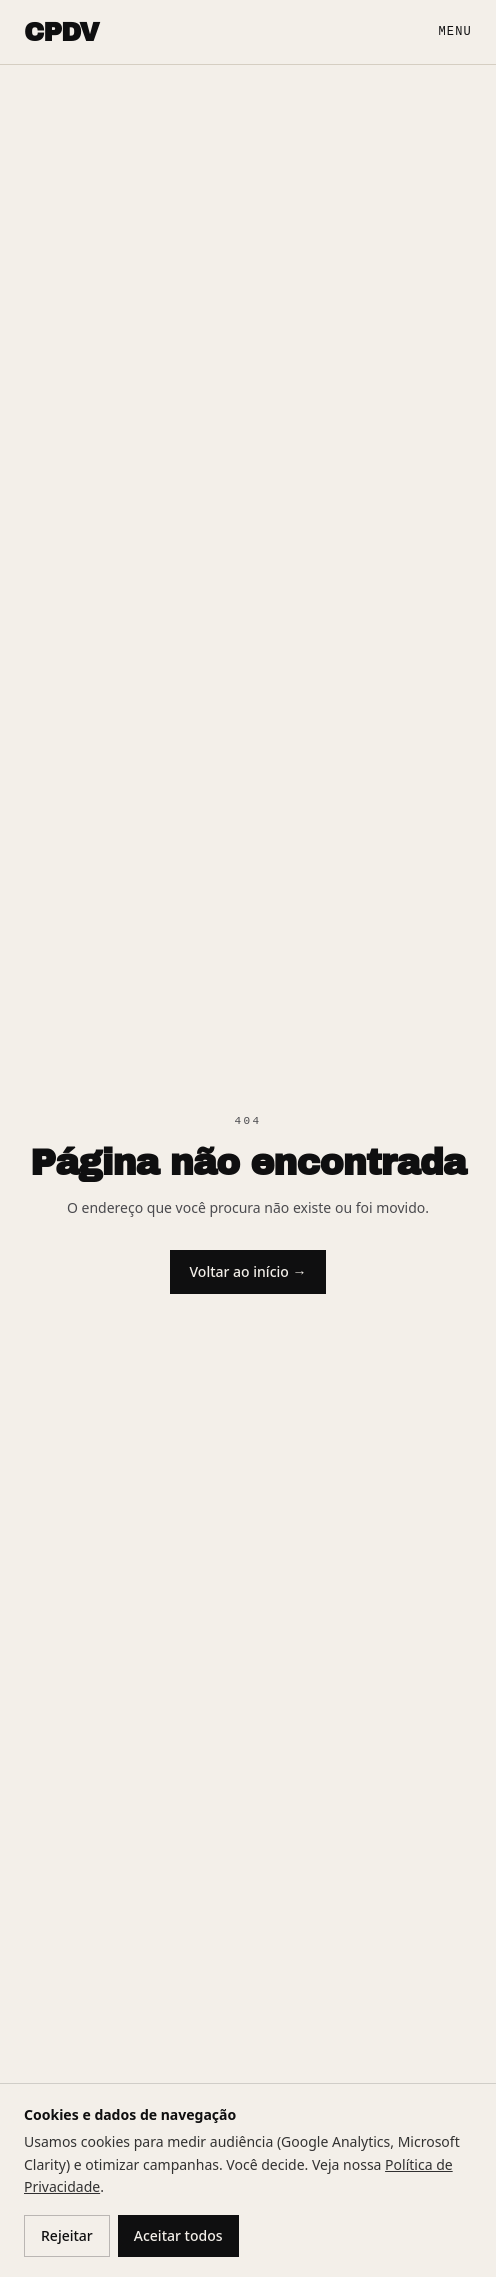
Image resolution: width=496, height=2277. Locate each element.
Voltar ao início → (248, 1271)
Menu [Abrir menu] (455, 32)
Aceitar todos (178, 2235)
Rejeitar (67, 2235)
